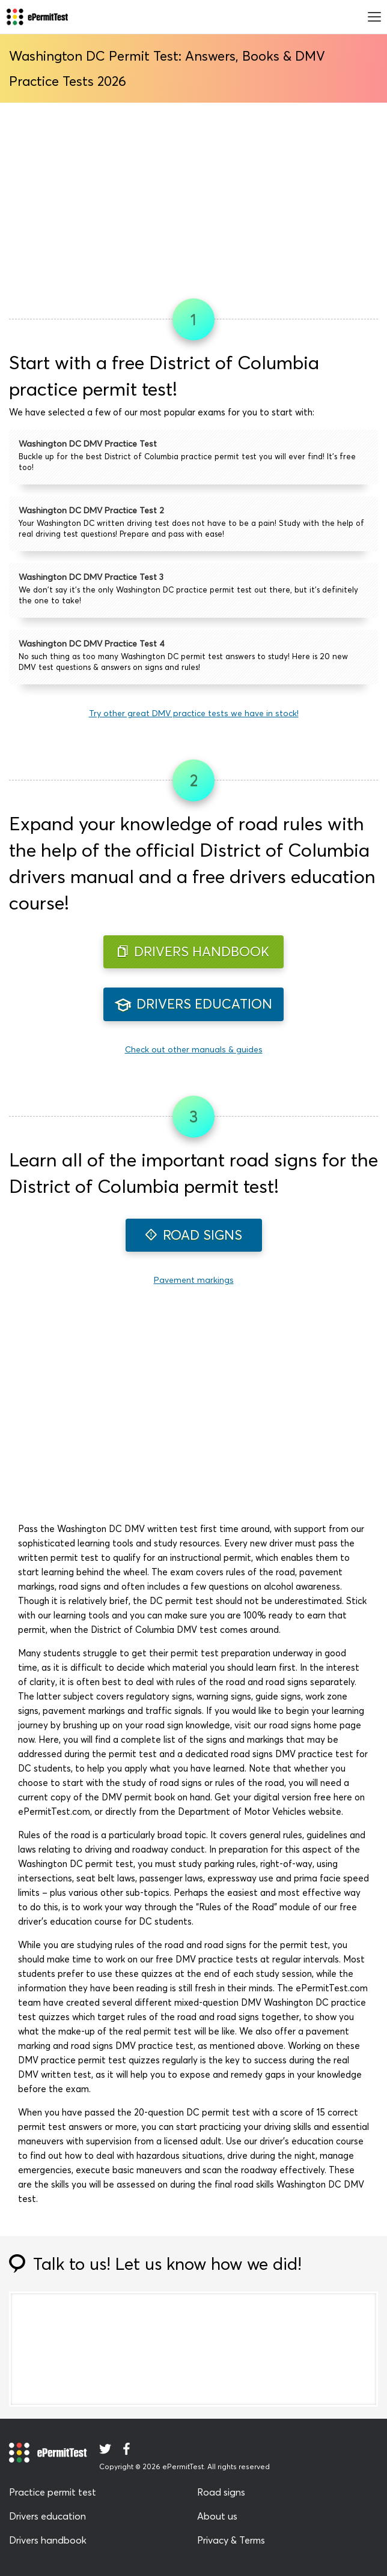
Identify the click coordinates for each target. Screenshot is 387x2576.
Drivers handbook (48, 2540)
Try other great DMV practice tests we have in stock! (194, 713)
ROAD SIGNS (193, 1234)
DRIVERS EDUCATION (193, 1004)
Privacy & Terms (231, 2540)
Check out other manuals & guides (194, 1049)
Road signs (221, 2492)
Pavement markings (194, 1279)
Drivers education (47, 2516)
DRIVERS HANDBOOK (193, 951)
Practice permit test (52, 2492)
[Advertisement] (193, 196)
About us (217, 2516)
